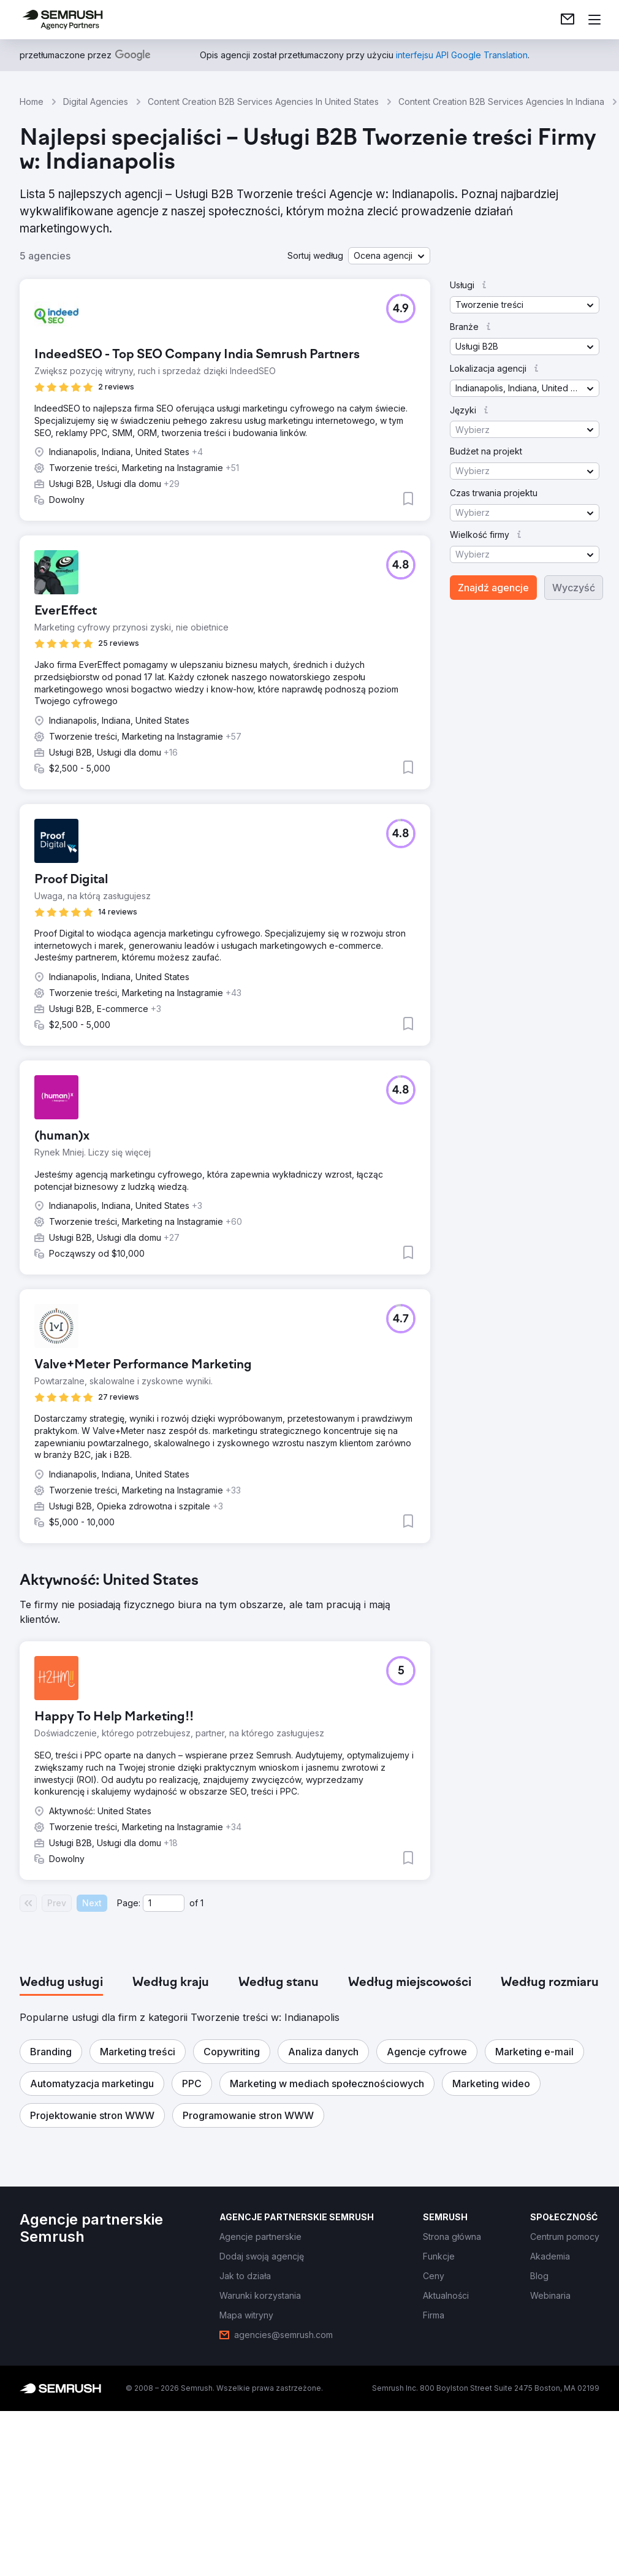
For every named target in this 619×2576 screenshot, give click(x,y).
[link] (567, 20)
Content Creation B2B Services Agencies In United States (263, 101)
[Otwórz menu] (594, 19)
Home (32, 101)
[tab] (61, 1983)
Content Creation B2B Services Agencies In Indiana (501, 101)
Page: (128, 1903)
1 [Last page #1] (201, 1903)
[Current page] (163, 1903)
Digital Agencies (95, 101)
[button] (389, 255)
